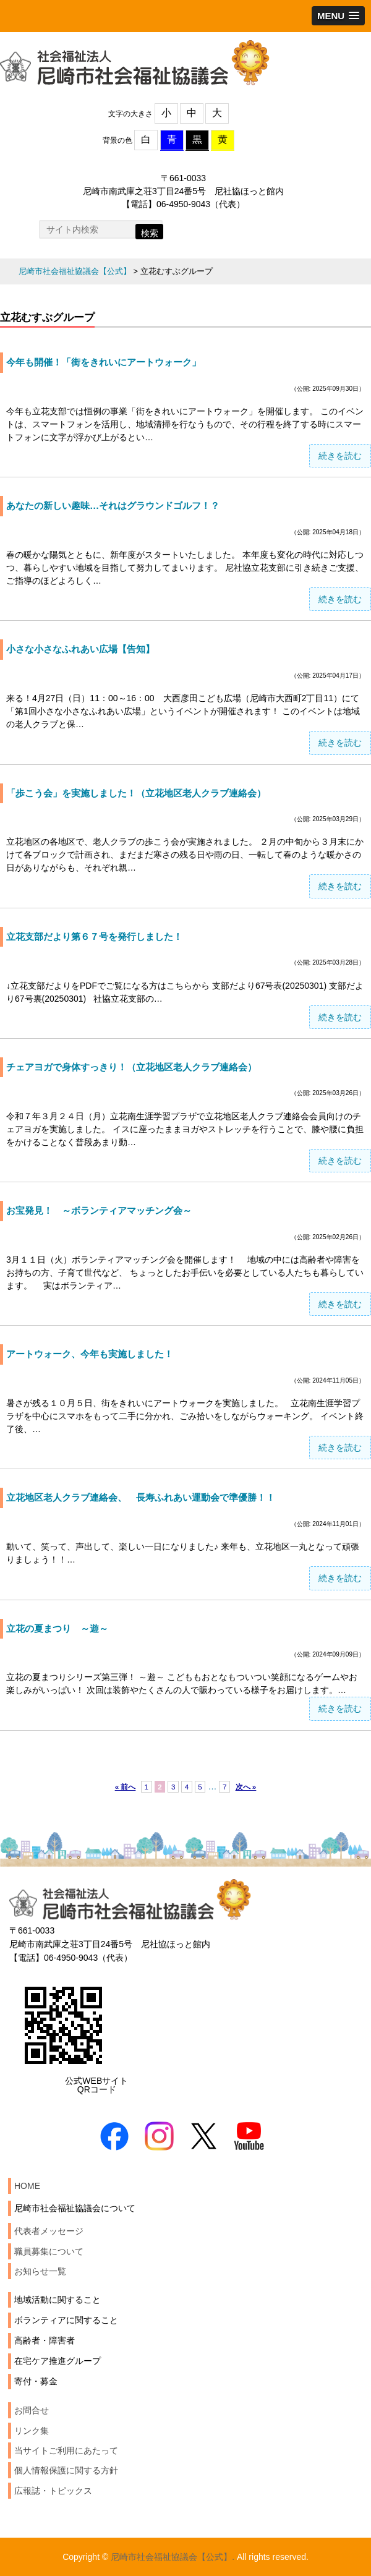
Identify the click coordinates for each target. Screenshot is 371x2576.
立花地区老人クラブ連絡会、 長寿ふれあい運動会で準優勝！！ (140, 1497)
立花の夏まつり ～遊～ (57, 1628)
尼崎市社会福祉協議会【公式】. (172, 2557)
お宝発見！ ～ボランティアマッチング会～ (99, 1210)
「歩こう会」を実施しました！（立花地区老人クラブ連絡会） (136, 793)
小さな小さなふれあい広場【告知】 (80, 649)
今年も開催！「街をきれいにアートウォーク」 (103, 362)
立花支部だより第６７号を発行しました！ (94, 936)
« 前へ (125, 1787)
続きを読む (340, 456)
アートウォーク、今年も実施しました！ (89, 1354)
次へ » (246, 1787)
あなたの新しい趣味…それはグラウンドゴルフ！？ (113, 505)
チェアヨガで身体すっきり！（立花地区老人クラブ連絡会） (131, 1067)
